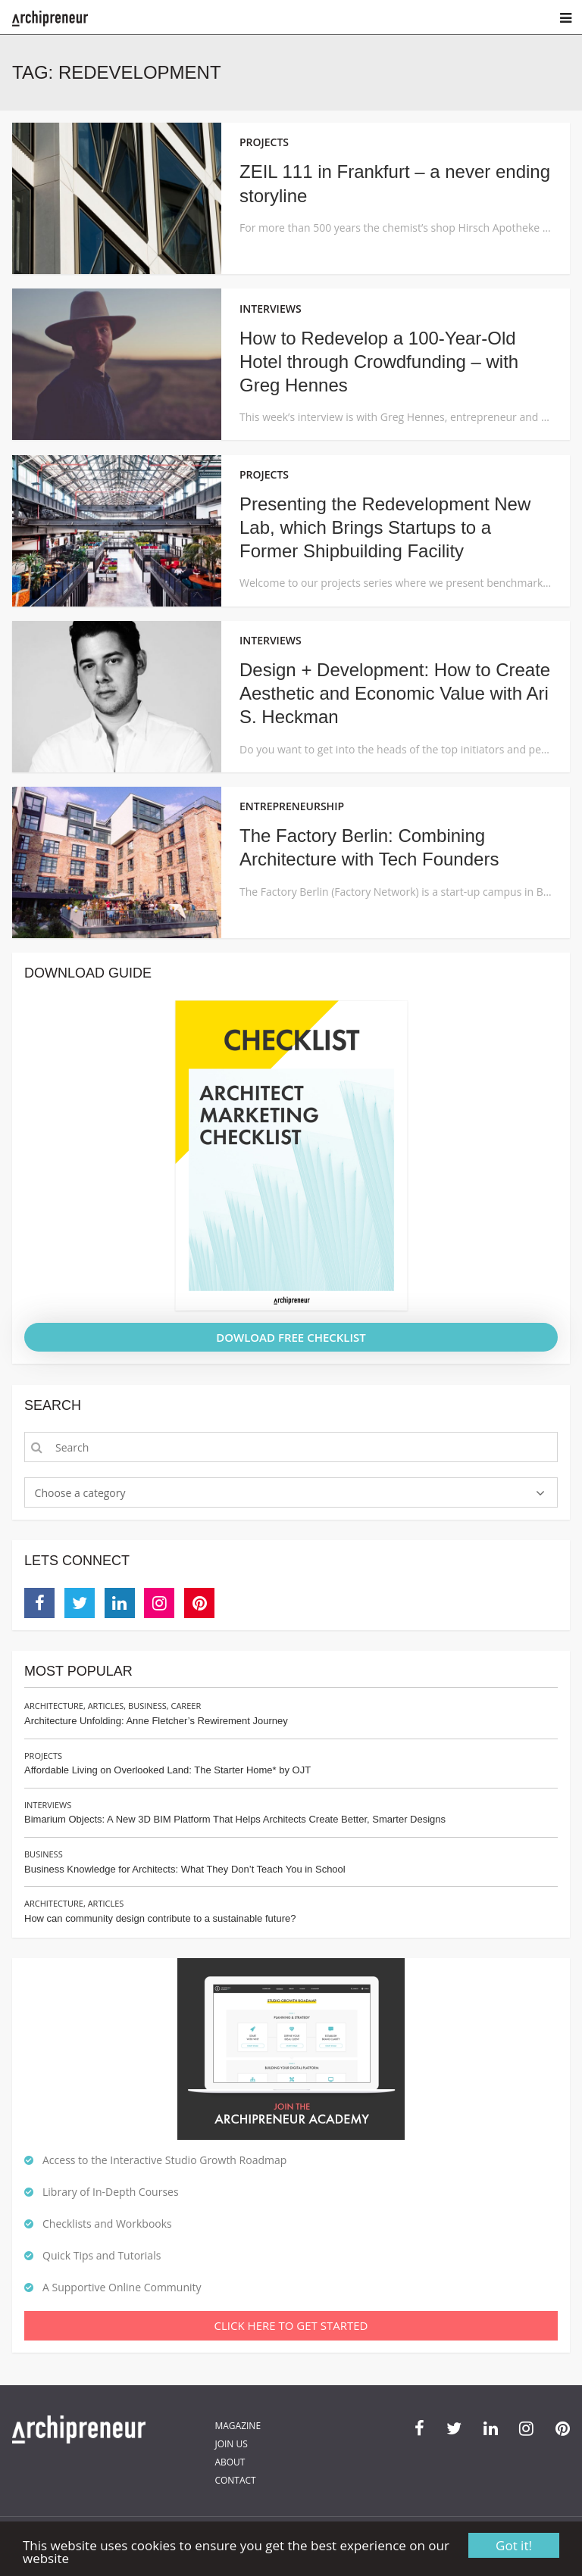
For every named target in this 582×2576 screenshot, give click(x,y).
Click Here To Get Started (291, 2325)
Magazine (237, 2425)
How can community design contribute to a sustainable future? (160, 1918)
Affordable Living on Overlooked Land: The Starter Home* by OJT (167, 1770)
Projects (43, 1755)
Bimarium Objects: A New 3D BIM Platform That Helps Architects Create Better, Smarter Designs (235, 1819)
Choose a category (80, 1493)
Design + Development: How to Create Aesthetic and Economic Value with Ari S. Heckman (394, 693)
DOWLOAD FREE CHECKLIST (291, 1337)
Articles (106, 1705)
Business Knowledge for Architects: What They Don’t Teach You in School (185, 1869)
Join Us (230, 2443)
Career (186, 1705)
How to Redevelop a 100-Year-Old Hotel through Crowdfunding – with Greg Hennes (378, 361)
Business (147, 1705)
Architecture (53, 1705)
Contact (234, 2480)
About (229, 2462)
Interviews (47, 1804)
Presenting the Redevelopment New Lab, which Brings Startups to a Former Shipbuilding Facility (384, 527)
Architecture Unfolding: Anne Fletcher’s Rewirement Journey (156, 1720)
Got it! (514, 2545)
